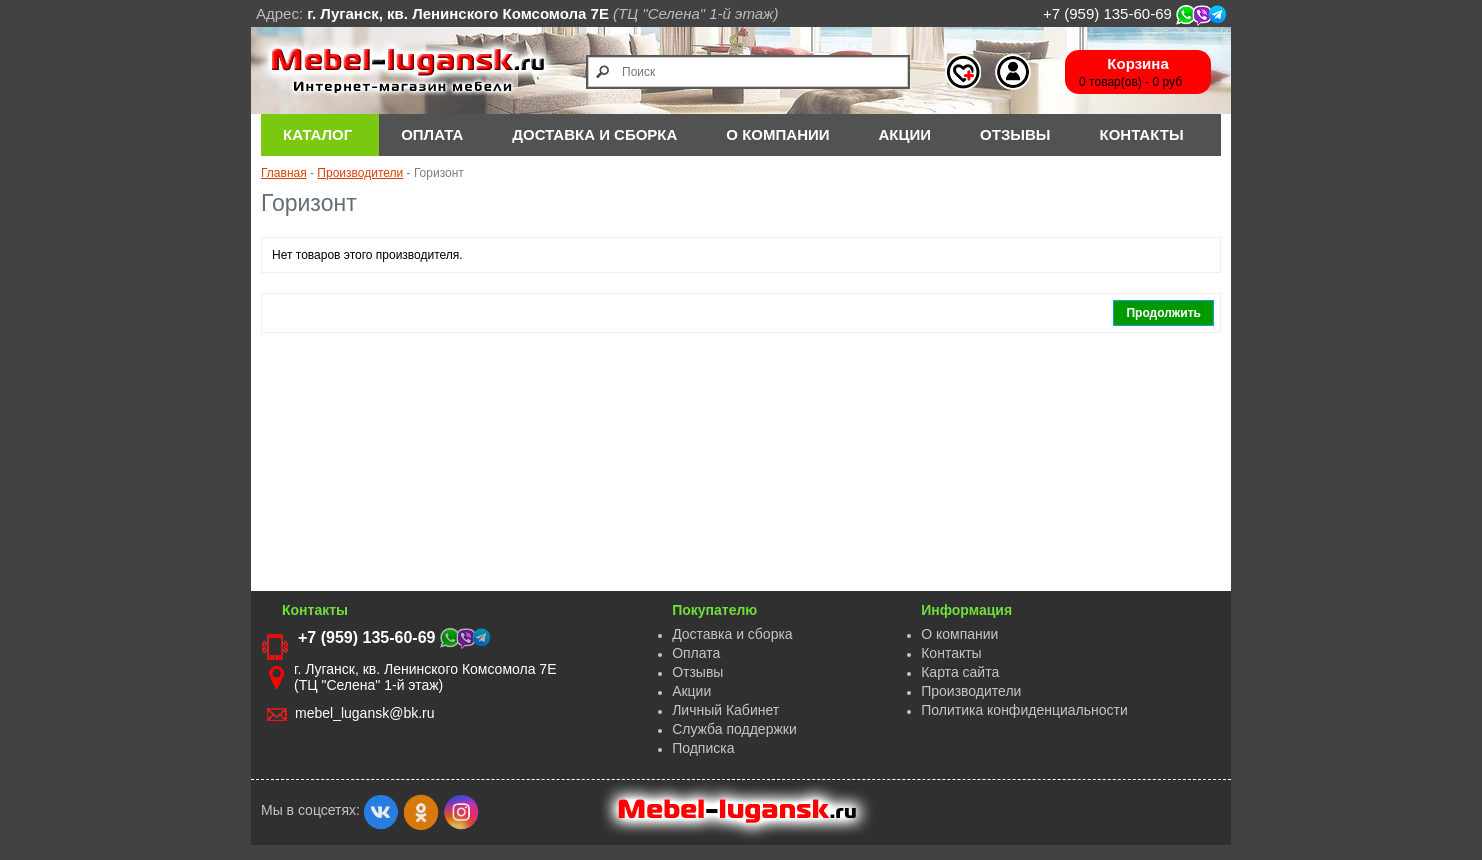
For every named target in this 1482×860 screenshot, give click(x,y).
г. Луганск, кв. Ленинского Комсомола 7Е (458, 13)
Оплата (696, 653)
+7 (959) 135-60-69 (1134, 13)
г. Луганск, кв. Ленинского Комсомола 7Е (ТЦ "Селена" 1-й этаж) (425, 677)
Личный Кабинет (725, 710)
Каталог (317, 134)
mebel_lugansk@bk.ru (365, 713)
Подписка (703, 748)
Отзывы (1015, 134)
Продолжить (1163, 313)
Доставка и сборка (732, 634)
